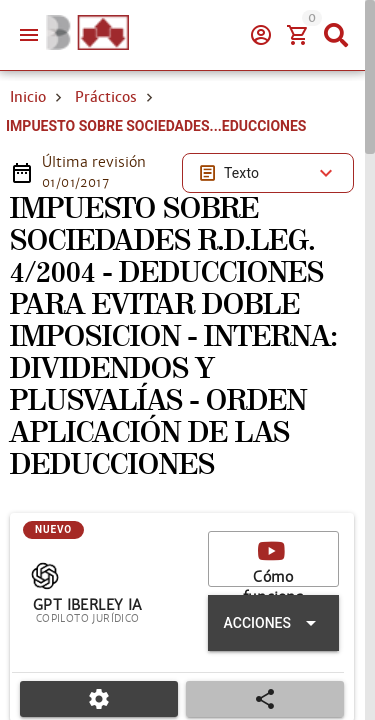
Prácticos (106, 97)
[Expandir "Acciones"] (273, 623)
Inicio (28, 97)
